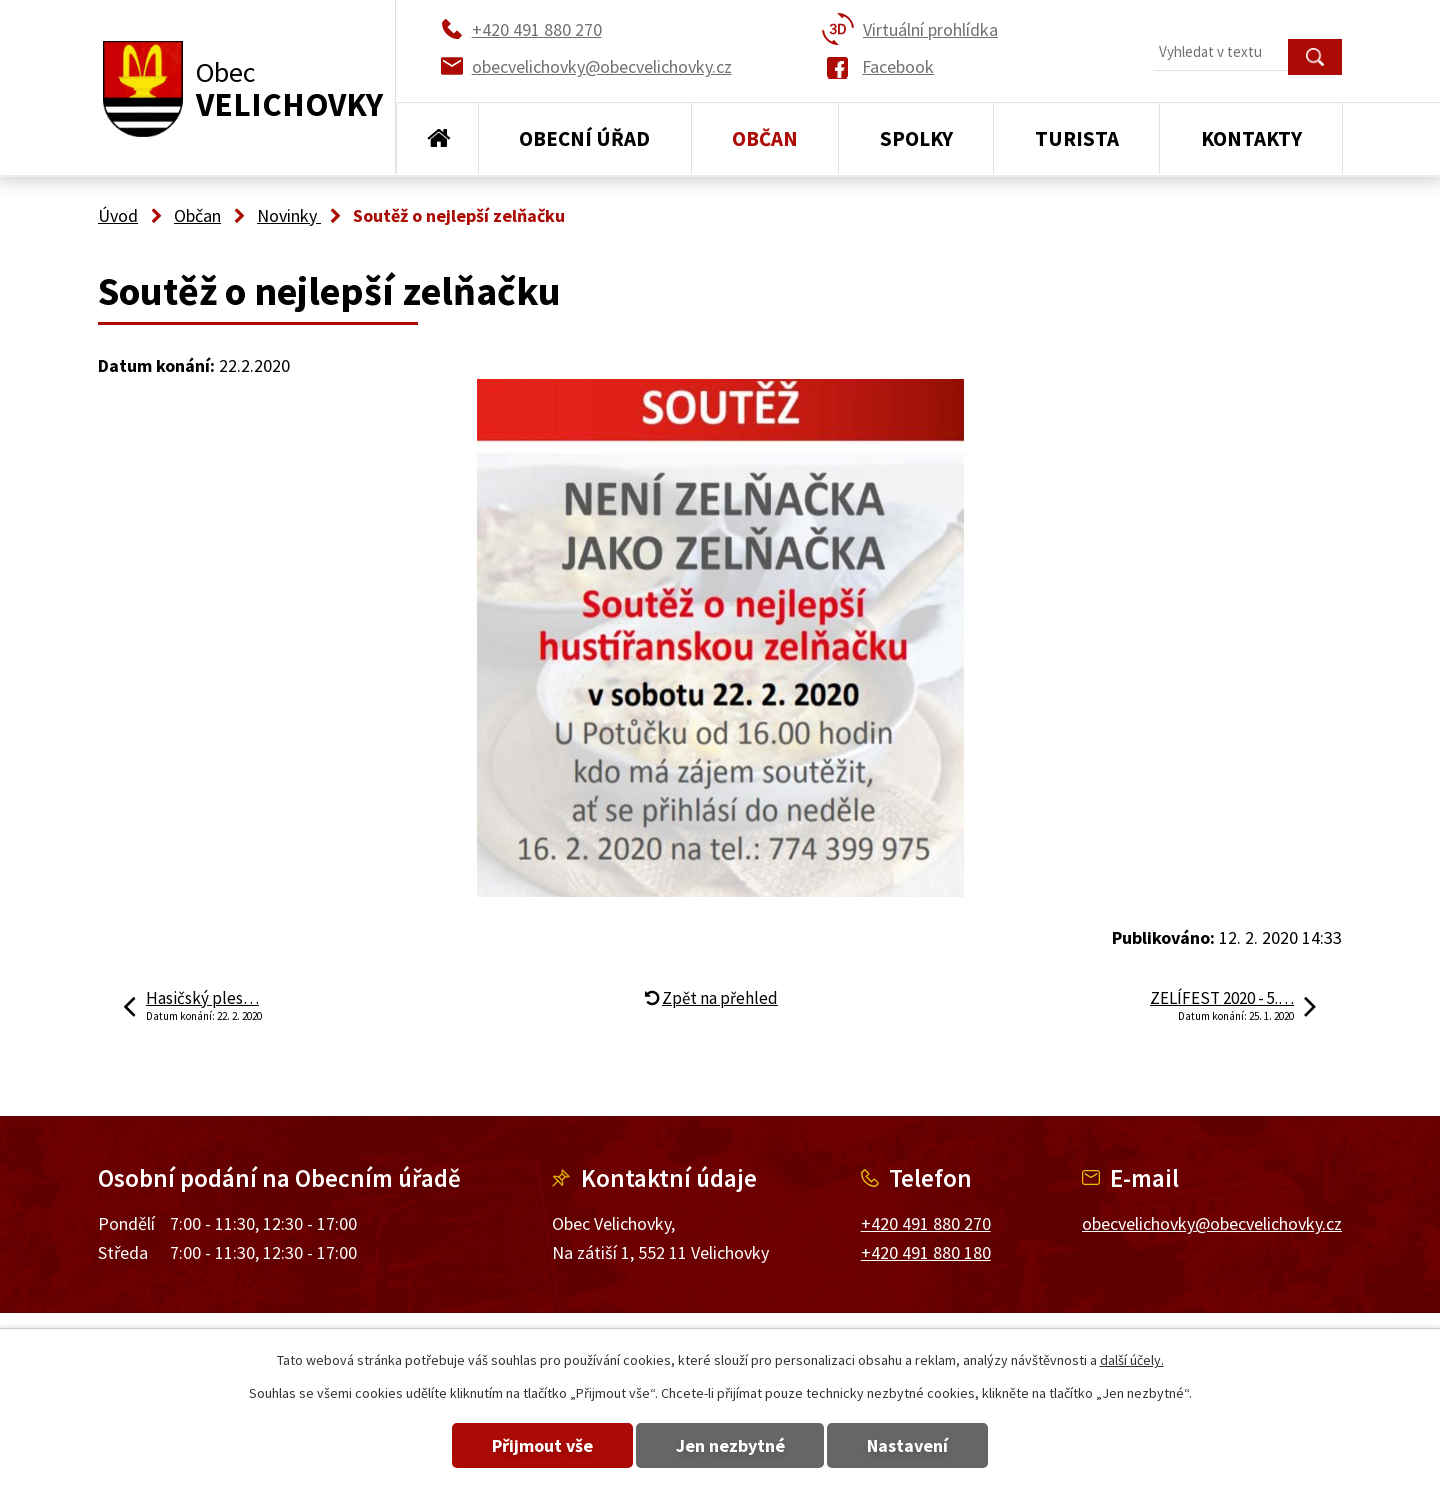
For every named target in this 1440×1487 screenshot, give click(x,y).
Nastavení (918, 1445)
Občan (765, 138)
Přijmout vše (532, 1445)
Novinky (289, 215)
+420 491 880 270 (926, 1223)
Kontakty (1251, 138)
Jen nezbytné (730, 1445)
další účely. (1132, 1360)
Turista (1077, 138)
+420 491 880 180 (926, 1252)
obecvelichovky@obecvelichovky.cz (1212, 1223)
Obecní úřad (584, 138)
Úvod (437, 139)
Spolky (916, 138)
